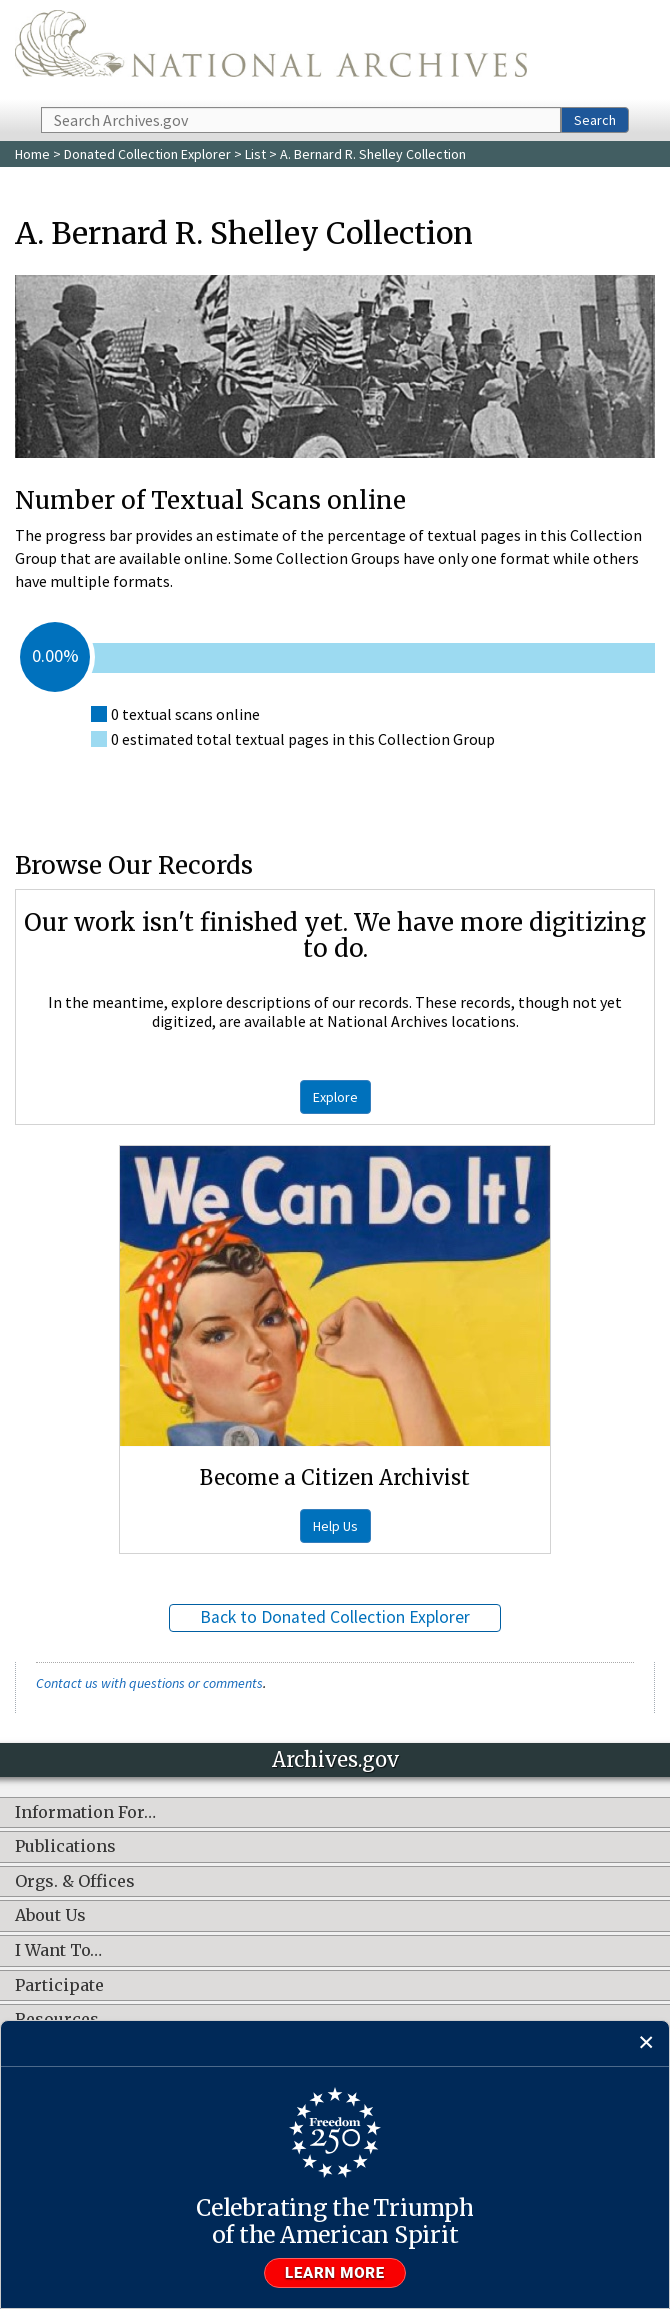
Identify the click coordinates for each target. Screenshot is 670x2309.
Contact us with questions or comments (149, 1683)
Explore (335, 1097)
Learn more (335, 2273)
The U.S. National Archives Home (271, 52)
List (255, 154)
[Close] (646, 2043)
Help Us (335, 1526)
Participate (59, 1986)
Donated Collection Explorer (147, 154)
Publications (65, 1847)
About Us (50, 1916)
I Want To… (58, 1951)
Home (32, 154)
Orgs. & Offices (75, 1882)
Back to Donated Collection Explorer (335, 1617)
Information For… (85, 1813)
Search (595, 120)
